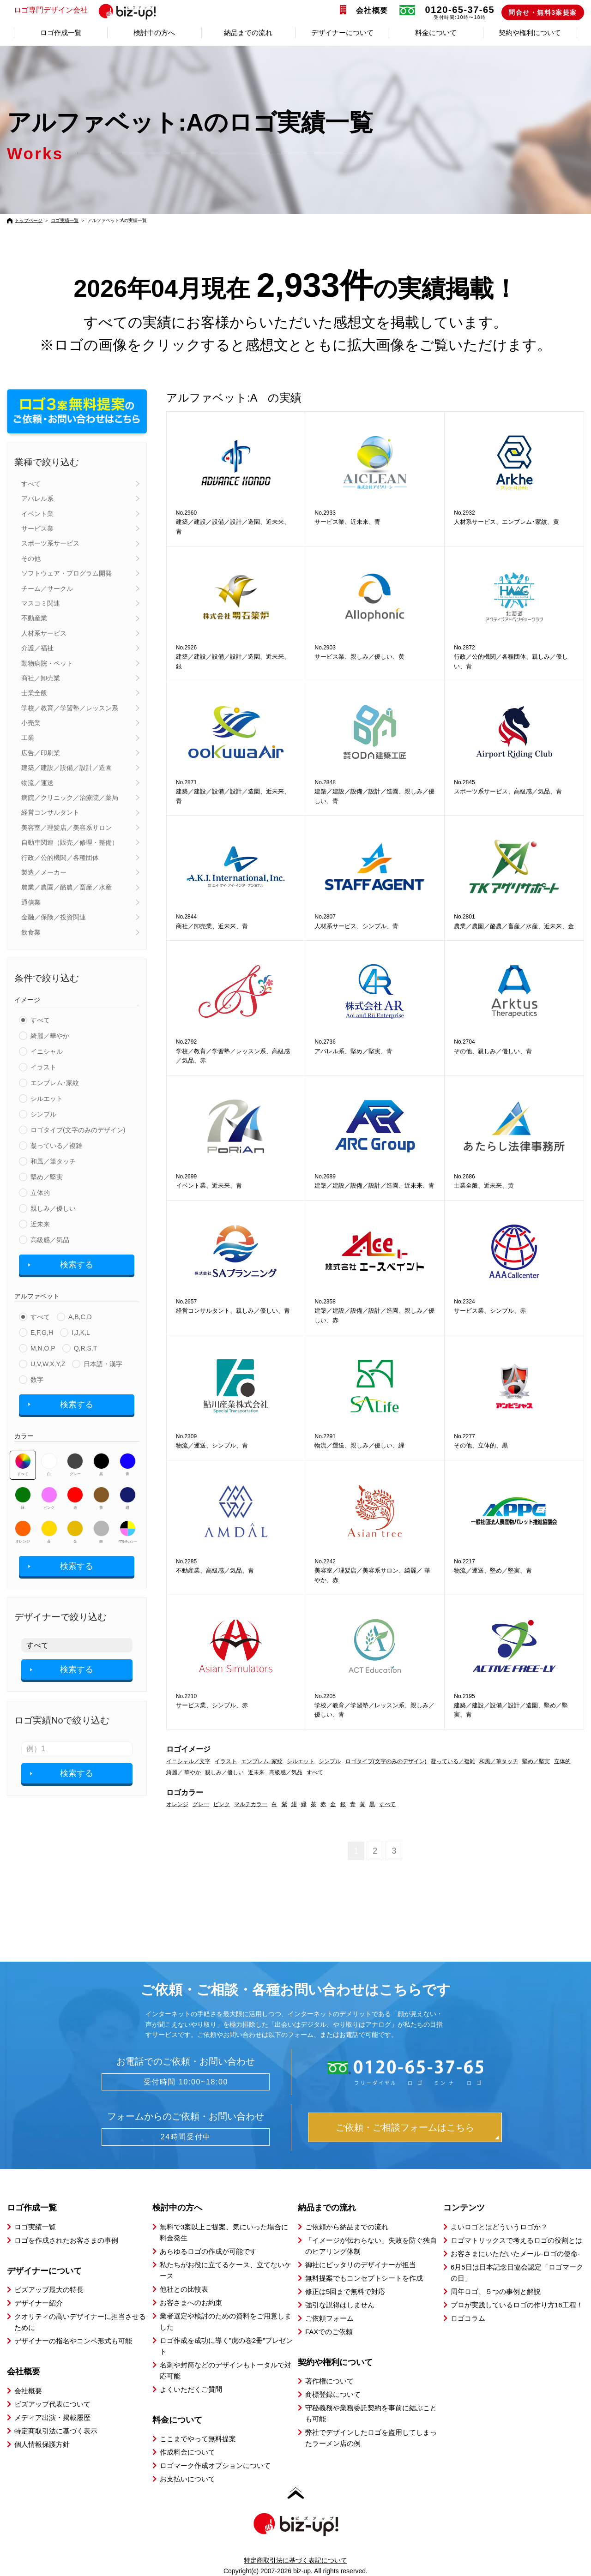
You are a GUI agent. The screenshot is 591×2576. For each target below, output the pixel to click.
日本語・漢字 (103, 1364)
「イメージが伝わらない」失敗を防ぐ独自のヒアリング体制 (371, 2245)
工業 (27, 737)
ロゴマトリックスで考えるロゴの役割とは (516, 2240)
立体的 (40, 1192)
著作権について (329, 2381)
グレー (75, 1464)
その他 (31, 558)
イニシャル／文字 (188, 1761)
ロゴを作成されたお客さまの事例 (66, 2240)
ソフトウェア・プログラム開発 (66, 573)
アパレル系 (37, 498)
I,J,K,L (81, 1332)
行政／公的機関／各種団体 (60, 857)
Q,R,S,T (85, 1348)
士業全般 (34, 693)
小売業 (31, 723)
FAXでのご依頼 (329, 2332)
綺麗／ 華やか (183, 1772)
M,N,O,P (42, 1348)
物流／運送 (37, 783)
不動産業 (34, 618)
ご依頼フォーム (329, 2318)
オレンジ (23, 1531)
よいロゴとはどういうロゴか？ (499, 2227)
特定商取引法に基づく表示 (55, 2431)
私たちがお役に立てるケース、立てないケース (225, 2270)
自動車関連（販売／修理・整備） (69, 842)
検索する (76, 1264)
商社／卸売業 (40, 678)
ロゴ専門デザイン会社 (89, 10)
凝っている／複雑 (56, 1145)
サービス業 (37, 528)
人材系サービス (43, 633)
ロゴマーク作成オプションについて (215, 2465)
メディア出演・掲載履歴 (52, 2417)
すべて (31, 483)
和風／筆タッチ (53, 1161)
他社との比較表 (184, 2289)
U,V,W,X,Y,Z (47, 1364)
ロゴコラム (468, 2318)
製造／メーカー (43, 872)
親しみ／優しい (53, 1208)
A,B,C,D (80, 1317)
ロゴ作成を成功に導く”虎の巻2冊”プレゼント (226, 2345)
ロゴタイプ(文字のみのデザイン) (77, 1130)
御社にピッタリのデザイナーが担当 (360, 2265)
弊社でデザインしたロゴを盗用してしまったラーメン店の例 (371, 2437)
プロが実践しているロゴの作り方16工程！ (517, 2305)
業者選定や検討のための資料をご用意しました (225, 2321)
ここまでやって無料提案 (198, 2439)
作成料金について (187, 2452)
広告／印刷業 (40, 753)
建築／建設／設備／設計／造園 (66, 767)
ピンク (49, 1498)
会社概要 (372, 10)
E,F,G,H (41, 1332)
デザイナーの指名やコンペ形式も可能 (73, 2341)
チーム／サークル (47, 588)
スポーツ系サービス (50, 543)
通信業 (31, 902)
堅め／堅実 (46, 1177)
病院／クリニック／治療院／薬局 (69, 797)
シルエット (46, 1098)
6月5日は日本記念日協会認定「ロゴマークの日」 (517, 2272)
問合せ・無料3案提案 (542, 12)
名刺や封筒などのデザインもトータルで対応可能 (225, 2370)
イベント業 (37, 513)
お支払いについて (187, 2479)
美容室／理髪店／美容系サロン (66, 827)
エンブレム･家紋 (54, 1083)
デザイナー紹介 (38, 2303)
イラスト (43, 1067)
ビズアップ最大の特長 (49, 2290)
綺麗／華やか (49, 1035)
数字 (36, 1379)
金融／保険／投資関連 (53, 917)
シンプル (43, 1114)
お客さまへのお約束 (191, 2302)
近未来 (40, 1224)
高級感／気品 (49, 1239)
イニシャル (46, 1051)
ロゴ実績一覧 (64, 220)
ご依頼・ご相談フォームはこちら (405, 2127)
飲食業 (31, 932)
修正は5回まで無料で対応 (345, 2291)
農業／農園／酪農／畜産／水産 (66, 887)
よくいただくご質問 (191, 2389)
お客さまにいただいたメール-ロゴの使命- (515, 2254)
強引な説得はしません (339, 2305)
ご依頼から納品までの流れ (346, 2227)
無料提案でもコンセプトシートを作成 (364, 2278)
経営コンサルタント (50, 812)
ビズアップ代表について (52, 2404)
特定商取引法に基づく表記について (295, 2560)
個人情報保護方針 (42, 2444)
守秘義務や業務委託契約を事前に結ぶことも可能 (371, 2413)
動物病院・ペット (47, 663)
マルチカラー (127, 1531)
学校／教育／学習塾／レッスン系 (69, 708)
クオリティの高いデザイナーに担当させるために (80, 2321)
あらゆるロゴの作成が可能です (208, 2251)
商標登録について (333, 2394)
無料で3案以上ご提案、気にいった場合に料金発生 (224, 2232)
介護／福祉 (37, 648)
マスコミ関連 (40, 603)
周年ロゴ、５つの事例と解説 (496, 2291)
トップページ (28, 220)
